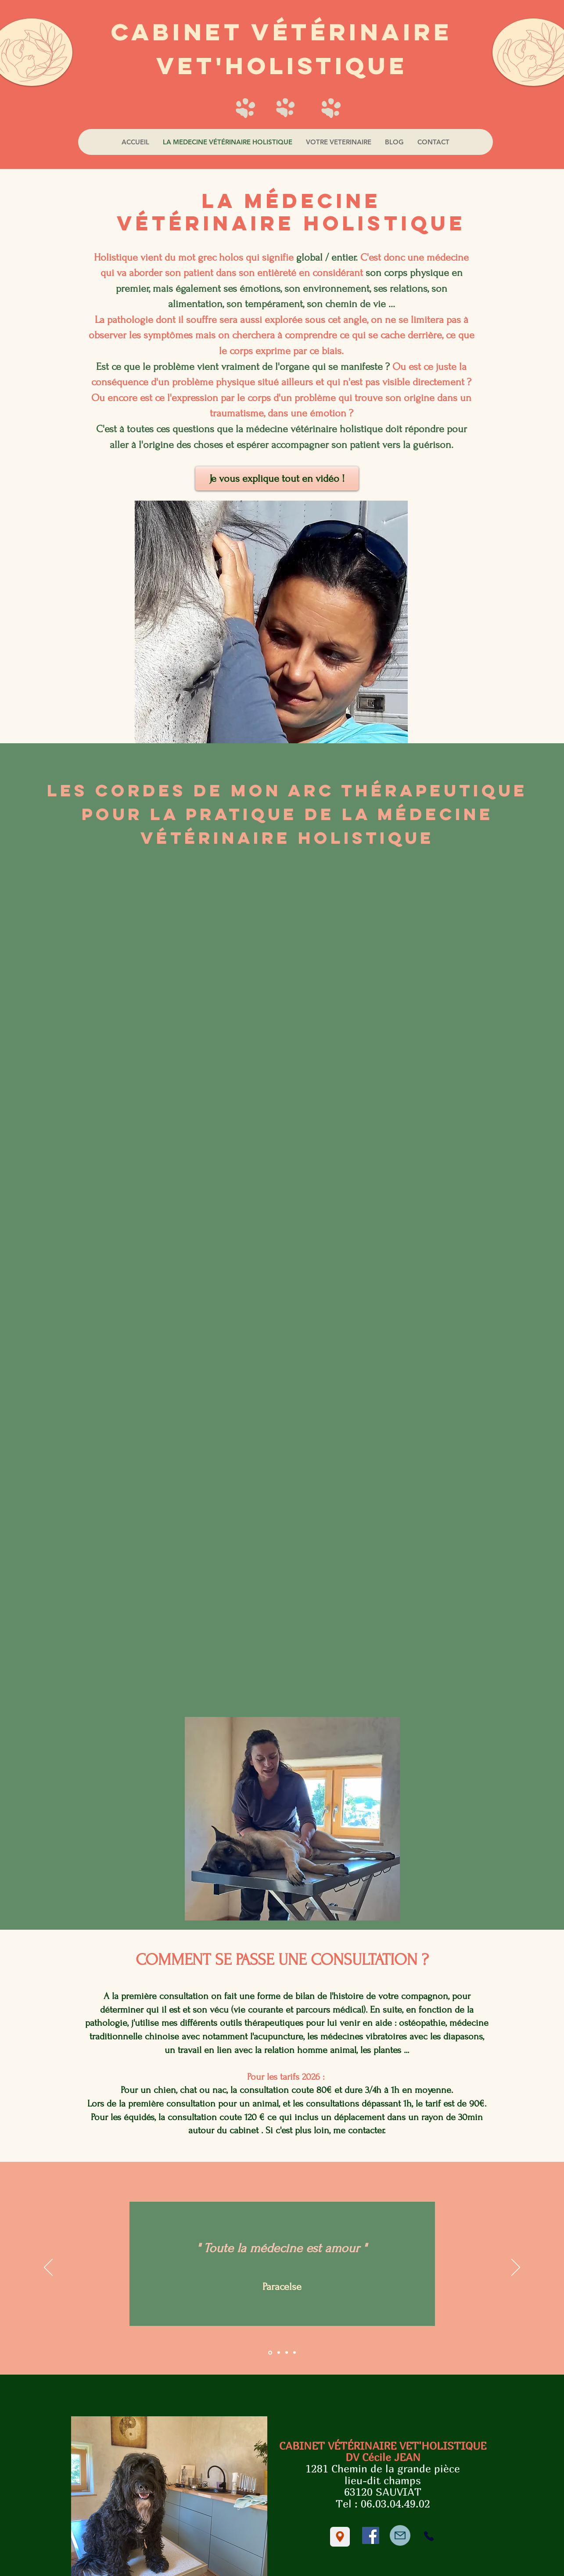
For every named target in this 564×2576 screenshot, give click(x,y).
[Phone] (429, 2536)
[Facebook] (370, 2535)
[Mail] (400, 2535)
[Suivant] (515, 2268)
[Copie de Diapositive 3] (294, 2352)
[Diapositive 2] (278, 2352)
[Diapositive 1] (270, 2352)
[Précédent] (48, 2268)
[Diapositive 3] (286, 2352)
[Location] (340, 2537)
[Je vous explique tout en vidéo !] (277, 478)
